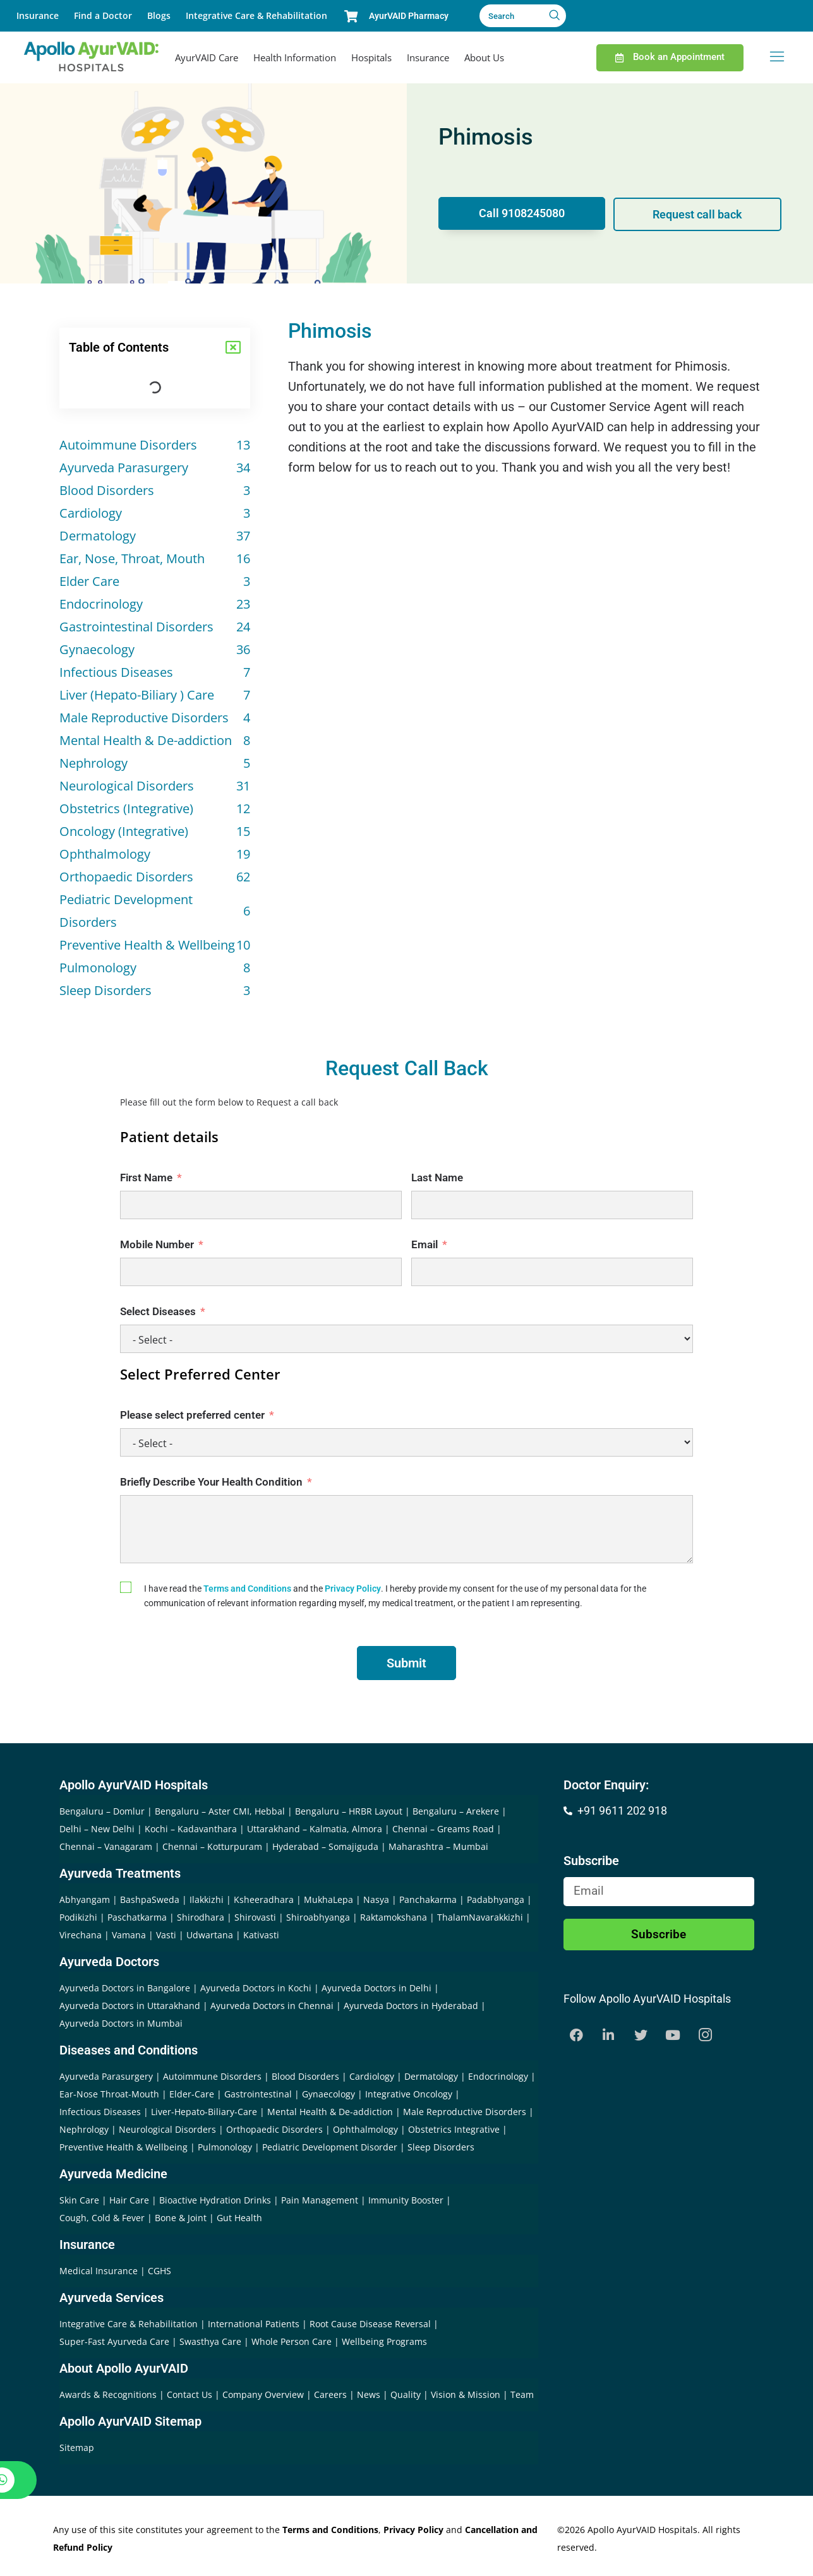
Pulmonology (225, 2147)
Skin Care (79, 2200)
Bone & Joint (181, 2218)
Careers (331, 2394)
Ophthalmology (365, 2129)
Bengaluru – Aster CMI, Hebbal (220, 1811)
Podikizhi (78, 1917)
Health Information (294, 57)
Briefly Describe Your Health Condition (211, 1482)
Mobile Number (157, 1244)
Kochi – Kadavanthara (191, 1829)
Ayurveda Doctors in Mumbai (121, 2023)
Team (522, 2394)
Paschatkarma (137, 1917)
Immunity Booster (405, 2200)
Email (424, 1244)
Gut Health (239, 2218)
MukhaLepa (328, 1899)
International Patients (255, 2324)
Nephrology (84, 2129)
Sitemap (76, 2448)
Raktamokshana (393, 1917)
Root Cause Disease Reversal (371, 2324)
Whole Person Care (292, 2341)
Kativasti (261, 1935)
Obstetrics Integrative (454, 2129)
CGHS (159, 2271)
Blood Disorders (305, 2076)
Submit (406, 1663)
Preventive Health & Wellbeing (123, 2147)
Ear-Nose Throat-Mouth (109, 2094)
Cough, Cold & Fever (102, 2218)
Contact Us (191, 2394)
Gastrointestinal (258, 2094)
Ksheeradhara (264, 1899)
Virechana (80, 1935)
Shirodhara (200, 1917)
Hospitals (371, 57)
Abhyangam (84, 1899)
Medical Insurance (98, 2271)
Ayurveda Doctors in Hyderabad (411, 2006)
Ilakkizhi (207, 1899)
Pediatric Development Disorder (329, 2147)
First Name (146, 1177)
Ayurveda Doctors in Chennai (272, 2006)
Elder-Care (191, 2094)
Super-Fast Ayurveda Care (115, 2341)
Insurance (37, 15)
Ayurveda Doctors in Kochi (255, 1988)
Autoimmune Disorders (212, 2076)
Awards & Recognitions (109, 2394)
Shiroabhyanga (318, 1917)
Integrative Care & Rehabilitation (256, 15)
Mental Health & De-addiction (330, 2112)
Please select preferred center (192, 1415)
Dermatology (431, 2076)
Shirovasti (255, 1917)
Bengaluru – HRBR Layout (348, 1811)
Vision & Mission (467, 2394)
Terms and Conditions (247, 1588)
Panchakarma (428, 1899)
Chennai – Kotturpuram (212, 1846)
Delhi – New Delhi (97, 1829)
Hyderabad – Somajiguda (325, 1846)
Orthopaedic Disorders (274, 2129)
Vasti (166, 1935)
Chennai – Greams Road (443, 1829)
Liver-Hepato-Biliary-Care (204, 2112)
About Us (484, 57)
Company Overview (264, 2394)
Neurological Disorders (167, 2129)
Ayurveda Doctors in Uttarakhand (129, 2006)
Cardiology (371, 2076)
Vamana (129, 1935)
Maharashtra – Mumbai (438, 1846)
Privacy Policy (353, 1588)
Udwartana (209, 1935)
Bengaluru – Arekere (456, 1811)
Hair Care (129, 2200)
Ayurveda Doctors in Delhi (376, 1988)
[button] (233, 347)
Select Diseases (158, 1311)
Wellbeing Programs (384, 2341)
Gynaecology (328, 2094)
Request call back (699, 214)
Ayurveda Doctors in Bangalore (124, 1988)
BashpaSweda (149, 1899)
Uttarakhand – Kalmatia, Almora (314, 1829)
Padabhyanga (495, 1899)
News (370, 2394)
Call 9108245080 (520, 214)
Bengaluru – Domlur (102, 1811)
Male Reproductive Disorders (464, 2112)
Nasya (376, 1899)
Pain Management (319, 2200)
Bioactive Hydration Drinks (215, 2200)
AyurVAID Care (206, 57)
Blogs (159, 15)
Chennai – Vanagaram (105, 1846)
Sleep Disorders (440, 2147)
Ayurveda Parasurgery (106, 2076)
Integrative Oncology (408, 2094)
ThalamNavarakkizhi (480, 1917)
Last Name (437, 1177)
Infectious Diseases (100, 2112)
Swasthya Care (211, 2341)
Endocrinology (498, 2076)
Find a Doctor (103, 15)
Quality (406, 2394)
